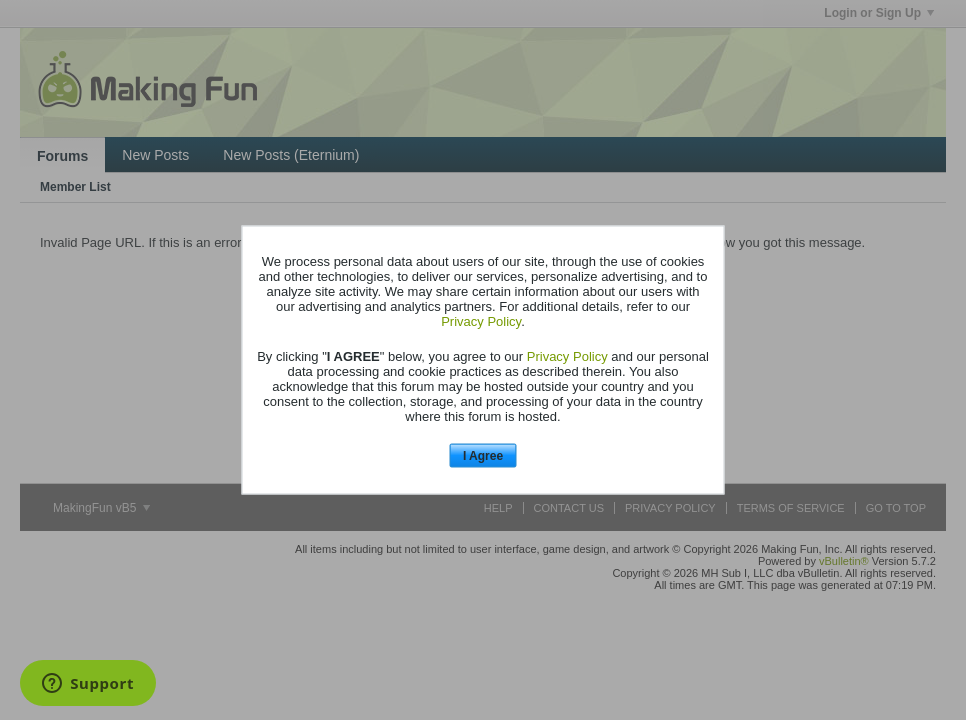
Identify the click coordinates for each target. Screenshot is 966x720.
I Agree (483, 455)
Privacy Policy (481, 320)
